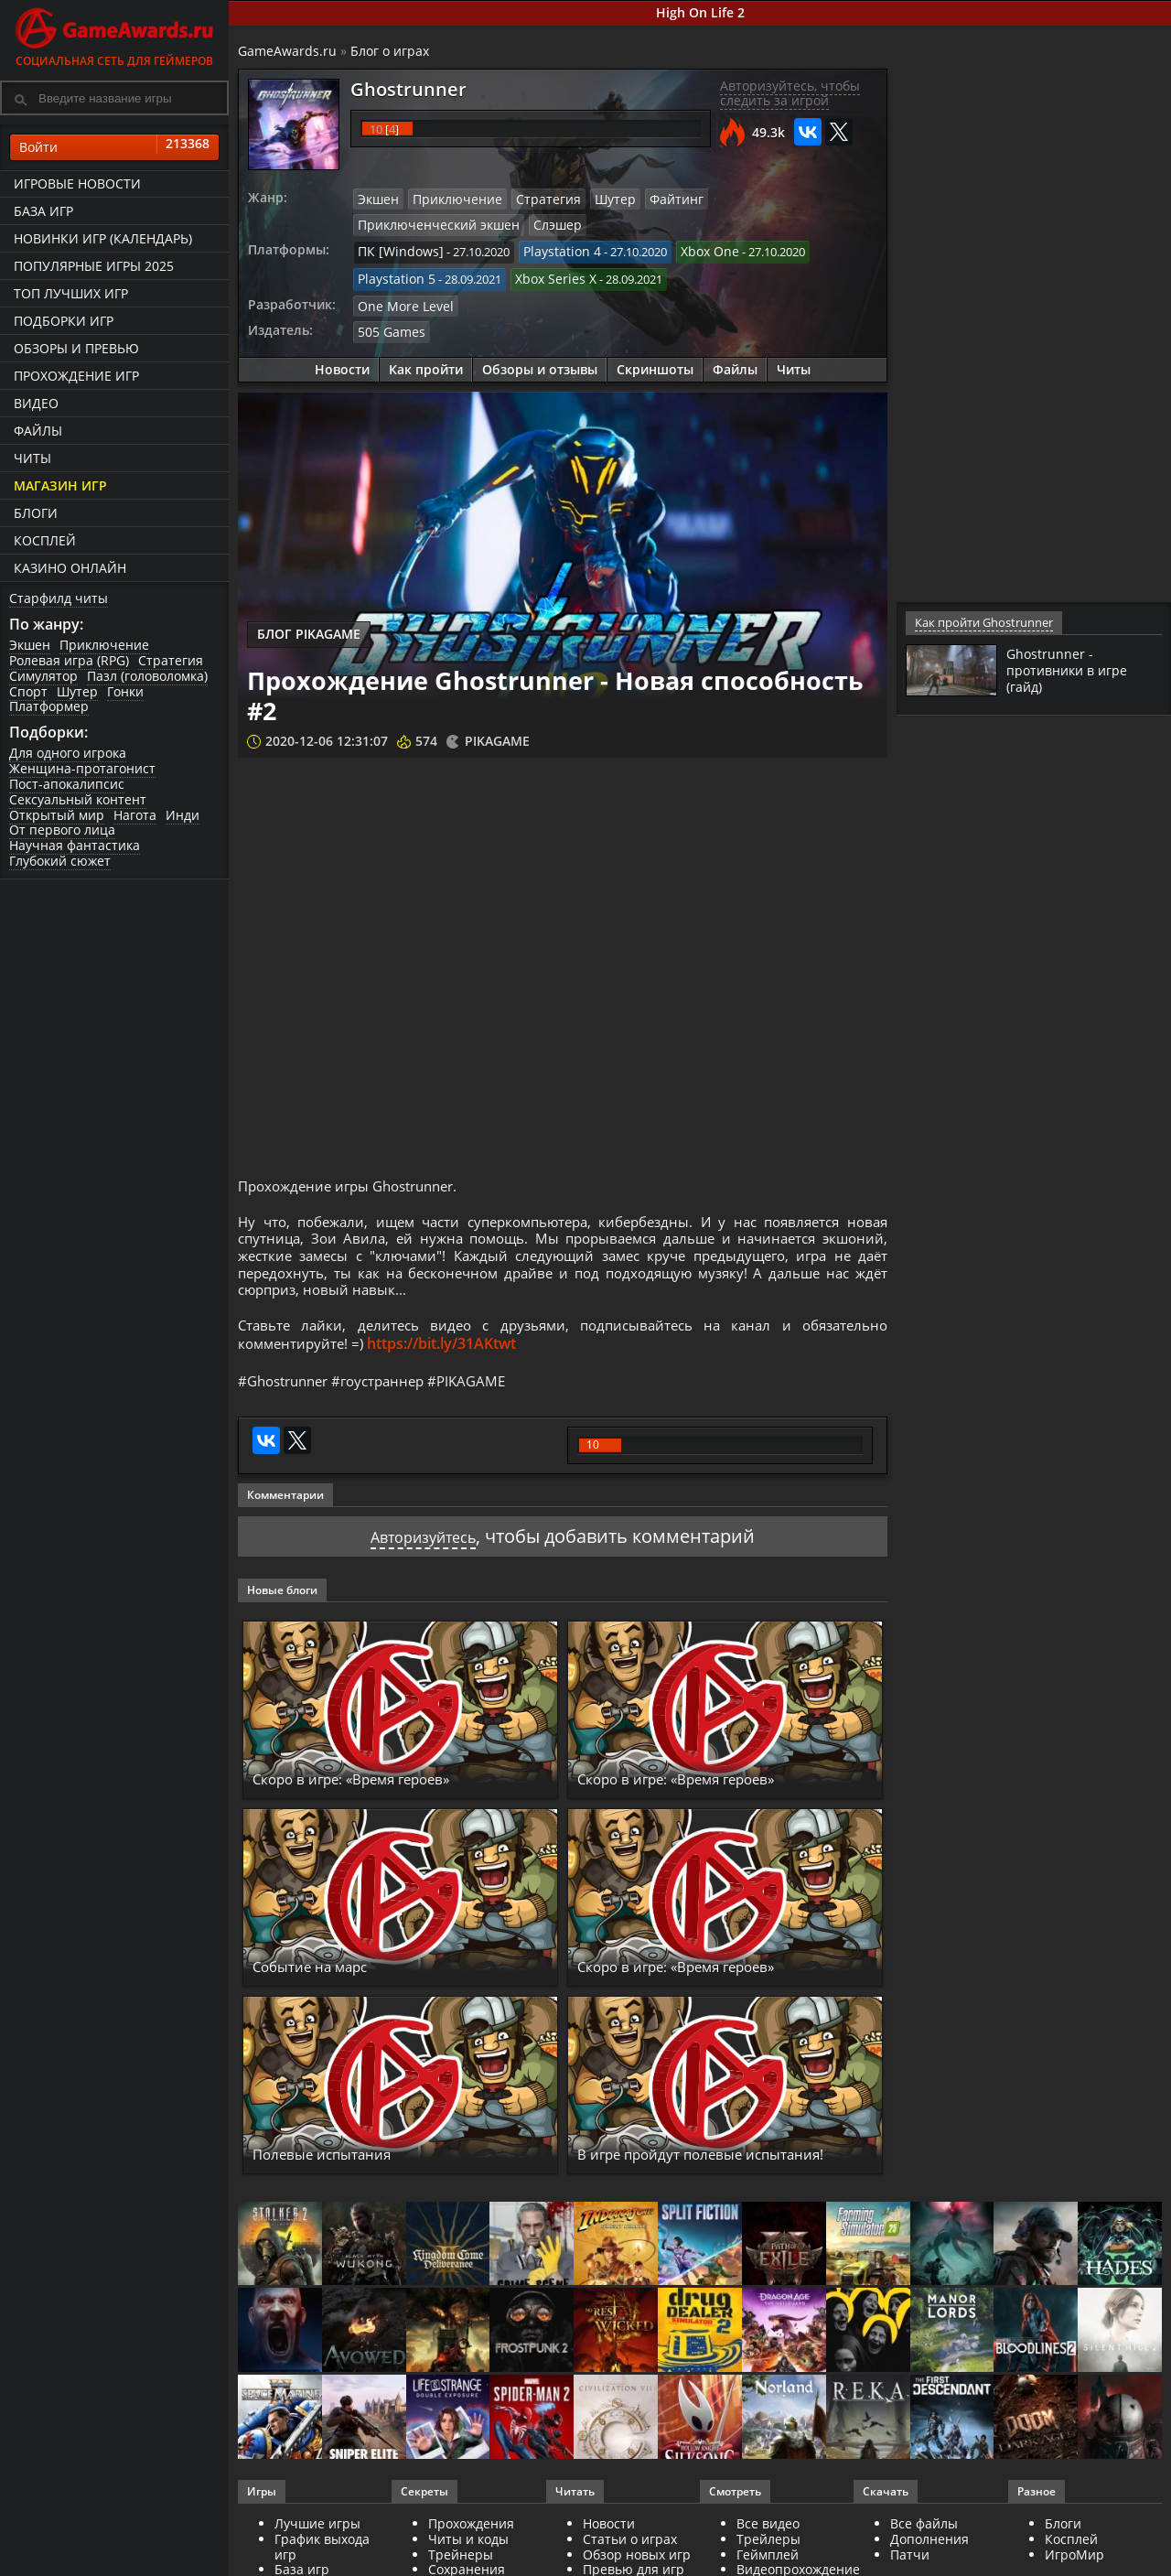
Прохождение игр (76, 375)
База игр (43, 211)
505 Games (387, 324)
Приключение (104, 644)
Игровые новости (77, 183)
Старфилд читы (58, 598)
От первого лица (62, 829)
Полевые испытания (342, 2173)
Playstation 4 (548, 249)
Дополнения (929, 2559)
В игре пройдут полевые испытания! (684, 2163)
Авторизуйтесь (423, 1556)
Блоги (36, 513)
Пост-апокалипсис (66, 783)
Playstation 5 (393, 273)
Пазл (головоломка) (147, 675)
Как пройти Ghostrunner (982, 623)
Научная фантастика (74, 845)
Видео (36, 403)
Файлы (38, 430)
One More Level (401, 299)
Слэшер (380, 223)
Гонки (125, 691)
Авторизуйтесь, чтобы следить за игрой (790, 93)
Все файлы (924, 2543)
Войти (114, 147)
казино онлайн (70, 568)
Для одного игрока (67, 752)
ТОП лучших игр (71, 293)
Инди (182, 815)
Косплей (45, 540)
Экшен (29, 644)
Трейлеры (768, 2559)
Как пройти (426, 361)
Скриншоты (655, 361)
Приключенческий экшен (762, 198)
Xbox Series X (544, 273)
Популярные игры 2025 (94, 266)
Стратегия (170, 660)
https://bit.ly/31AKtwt (447, 1360)
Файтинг (651, 198)
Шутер (77, 691)
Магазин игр (60, 485)
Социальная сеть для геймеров (114, 34)
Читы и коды (468, 2559)
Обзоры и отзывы (539, 361)
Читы (32, 458)
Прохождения (471, 2543)
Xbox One (690, 249)
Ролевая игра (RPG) (69, 660)
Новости (342, 361)
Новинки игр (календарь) (103, 238)
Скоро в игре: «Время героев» (381, 1798)
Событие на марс (326, 1986)
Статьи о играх (630, 2559)
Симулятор (43, 675)
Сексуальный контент (77, 799)
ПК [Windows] (396, 249)
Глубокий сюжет (60, 860)
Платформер (49, 706)
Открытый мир (56, 815)
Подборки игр (63, 320)
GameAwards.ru (287, 50)
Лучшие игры (317, 2543)
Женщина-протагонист (82, 768)
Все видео (768, 2543)
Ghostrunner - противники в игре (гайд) (1073, 669)
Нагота (134, 815)
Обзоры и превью (76, 348)
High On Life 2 (700, 12)
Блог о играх (389, 50)
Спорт (28, 691)
